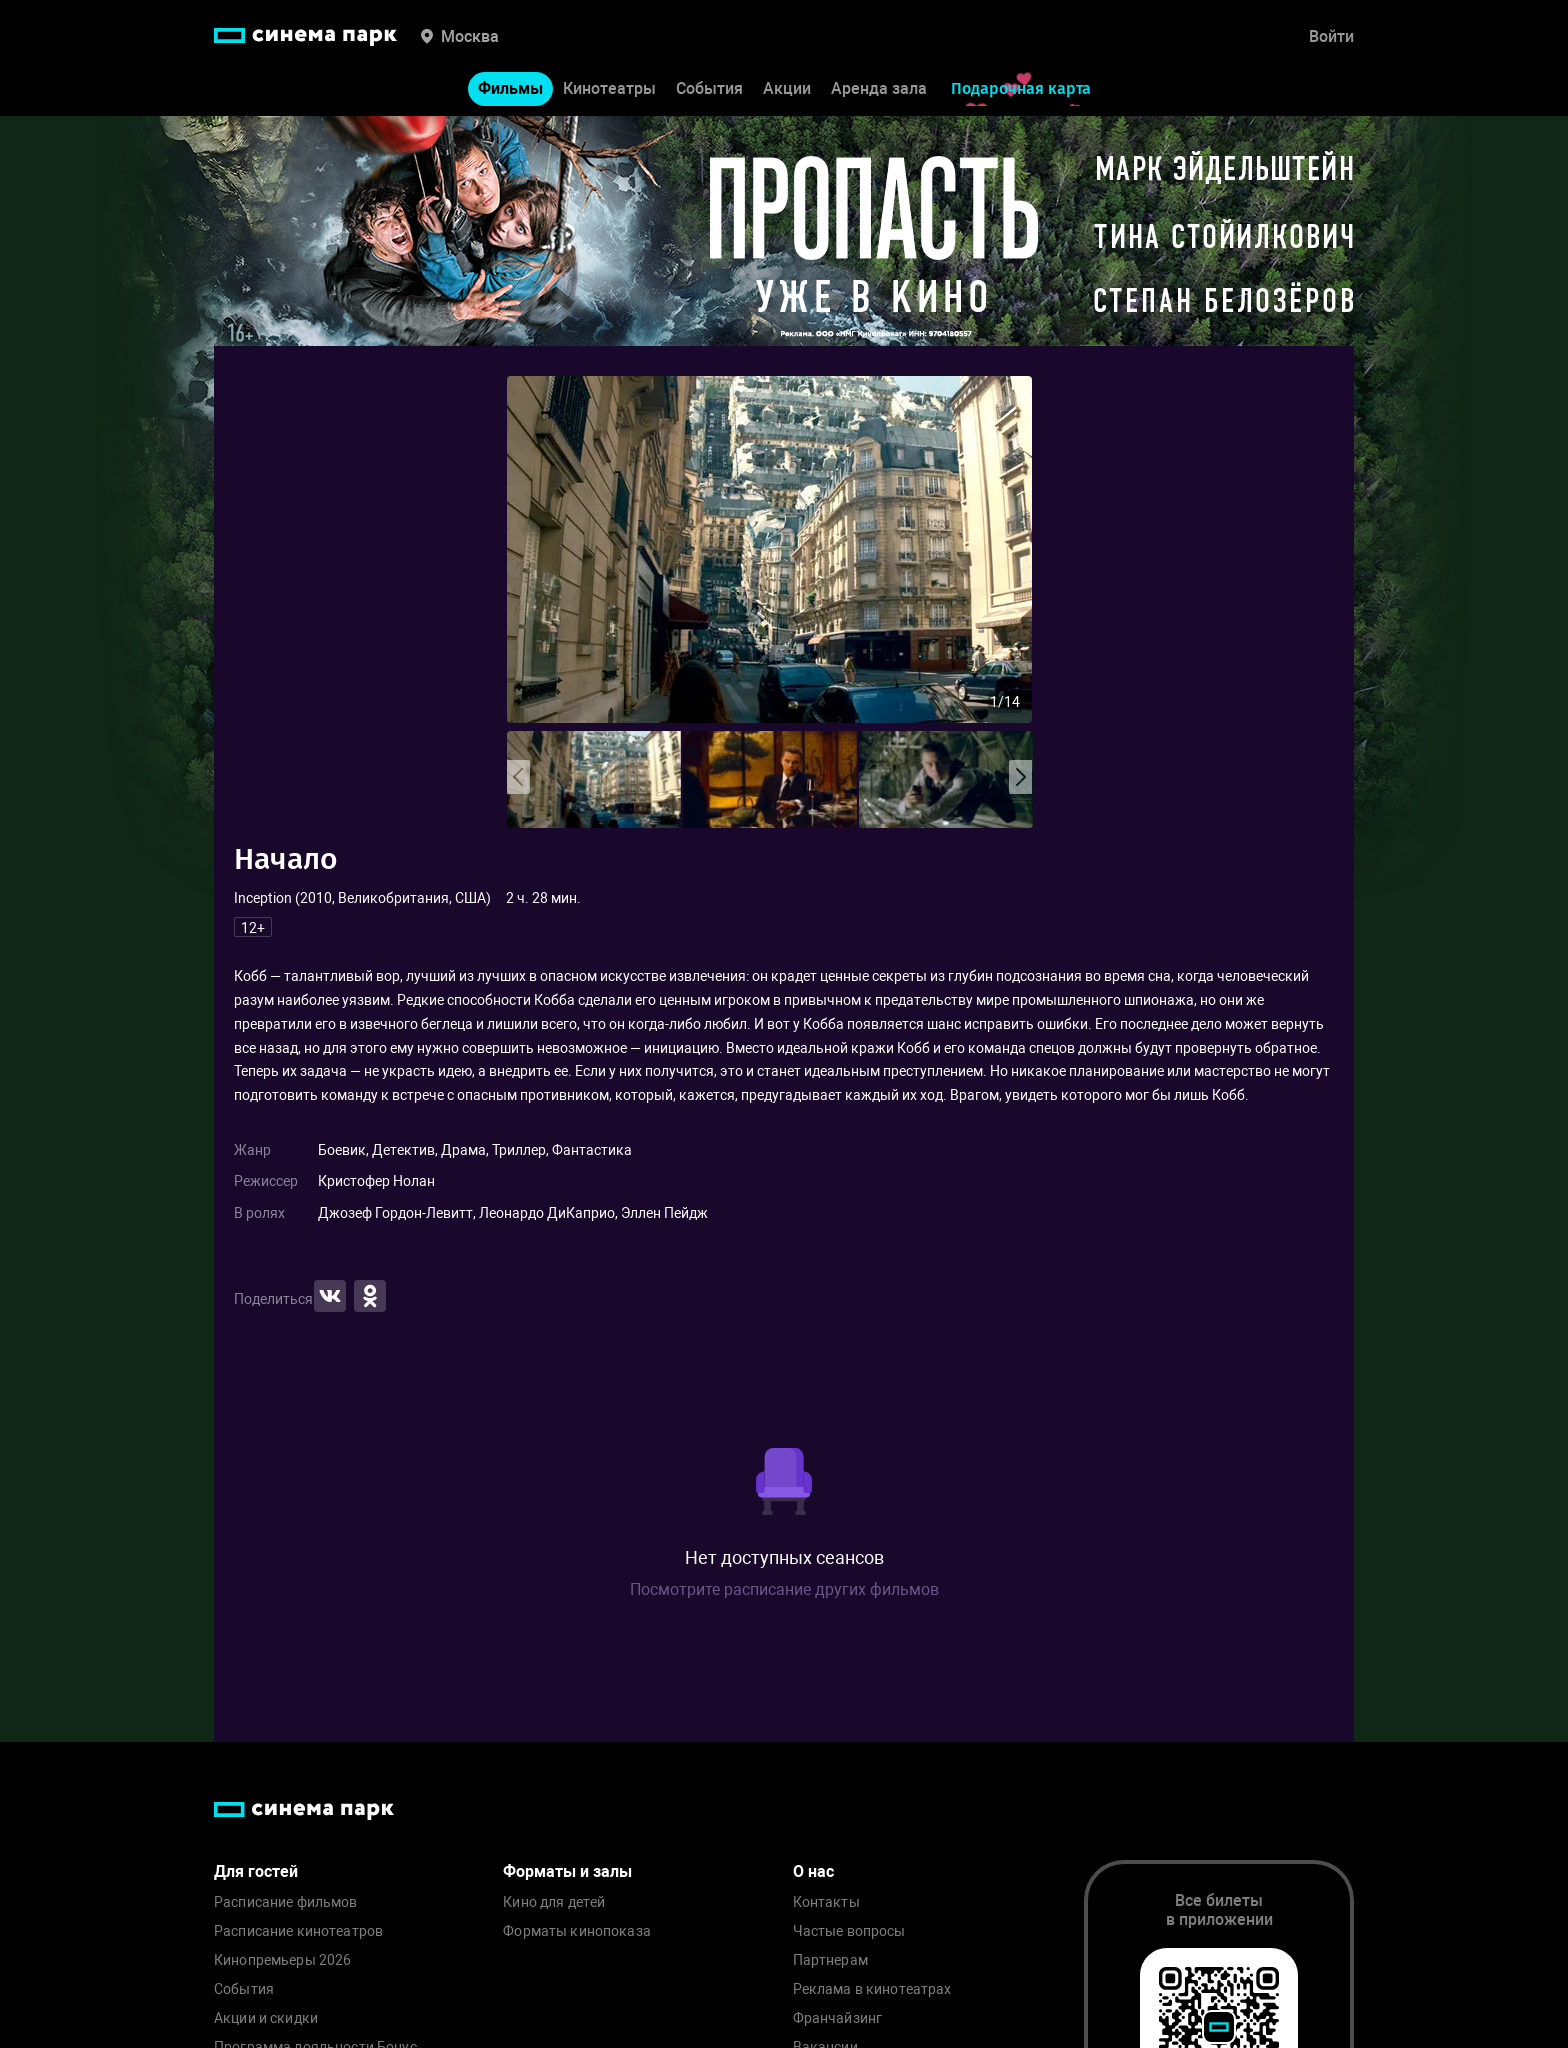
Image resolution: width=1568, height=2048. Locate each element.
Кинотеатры (609, 88)
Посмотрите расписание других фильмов (784, 1589)
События (709, 88)
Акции (787, 88)
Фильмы (510, 88)
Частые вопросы (849, 1931)
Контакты (826, 1902)
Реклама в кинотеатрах (872, 1989)
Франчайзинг (838, 2018)
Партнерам (830, 1960)
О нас (813, 1871)
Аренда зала (879, 88)
